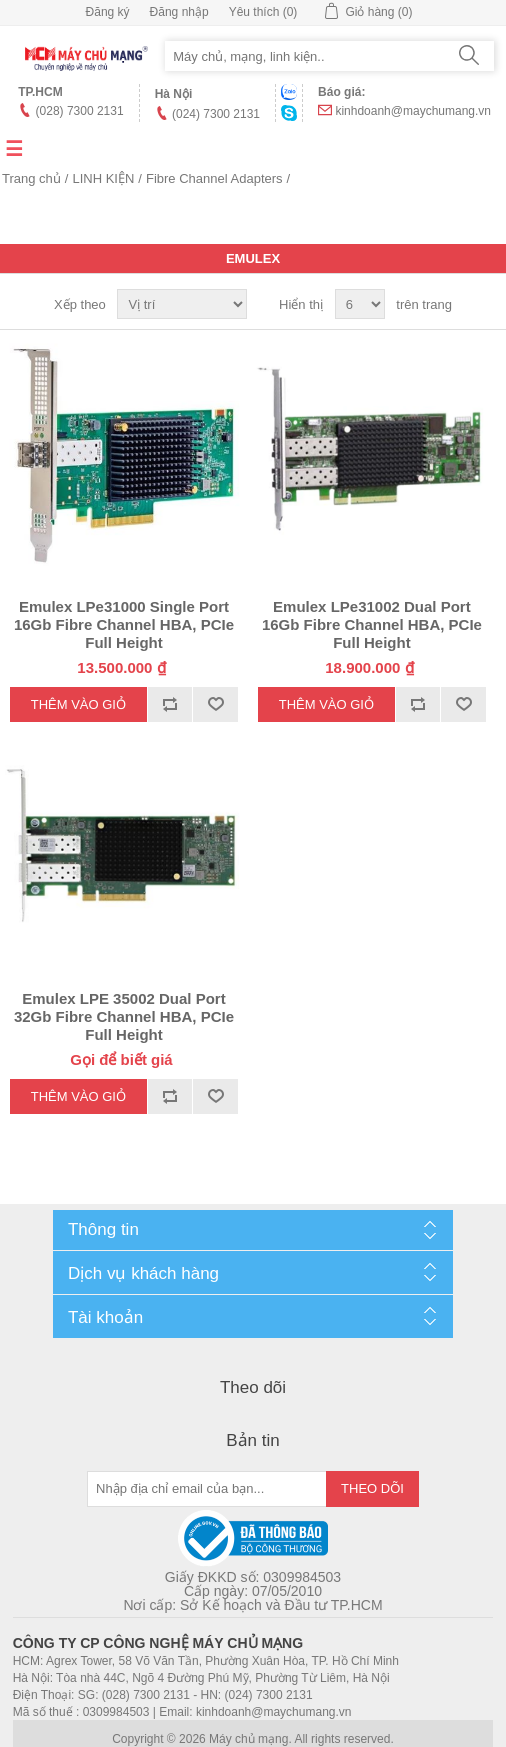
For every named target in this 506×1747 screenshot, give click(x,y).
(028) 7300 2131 (80, 111)
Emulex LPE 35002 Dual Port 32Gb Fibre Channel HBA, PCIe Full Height (124, 1016)
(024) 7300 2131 (216, 114)
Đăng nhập (179, 12)
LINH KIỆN (103, 178)
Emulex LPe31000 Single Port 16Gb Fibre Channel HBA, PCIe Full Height (124, 624)
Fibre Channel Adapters (214, 178)
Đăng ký (108, 12)
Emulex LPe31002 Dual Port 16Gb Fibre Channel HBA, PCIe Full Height (372, 624)
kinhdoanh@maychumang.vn (413, 111)
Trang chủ (31, 178)
